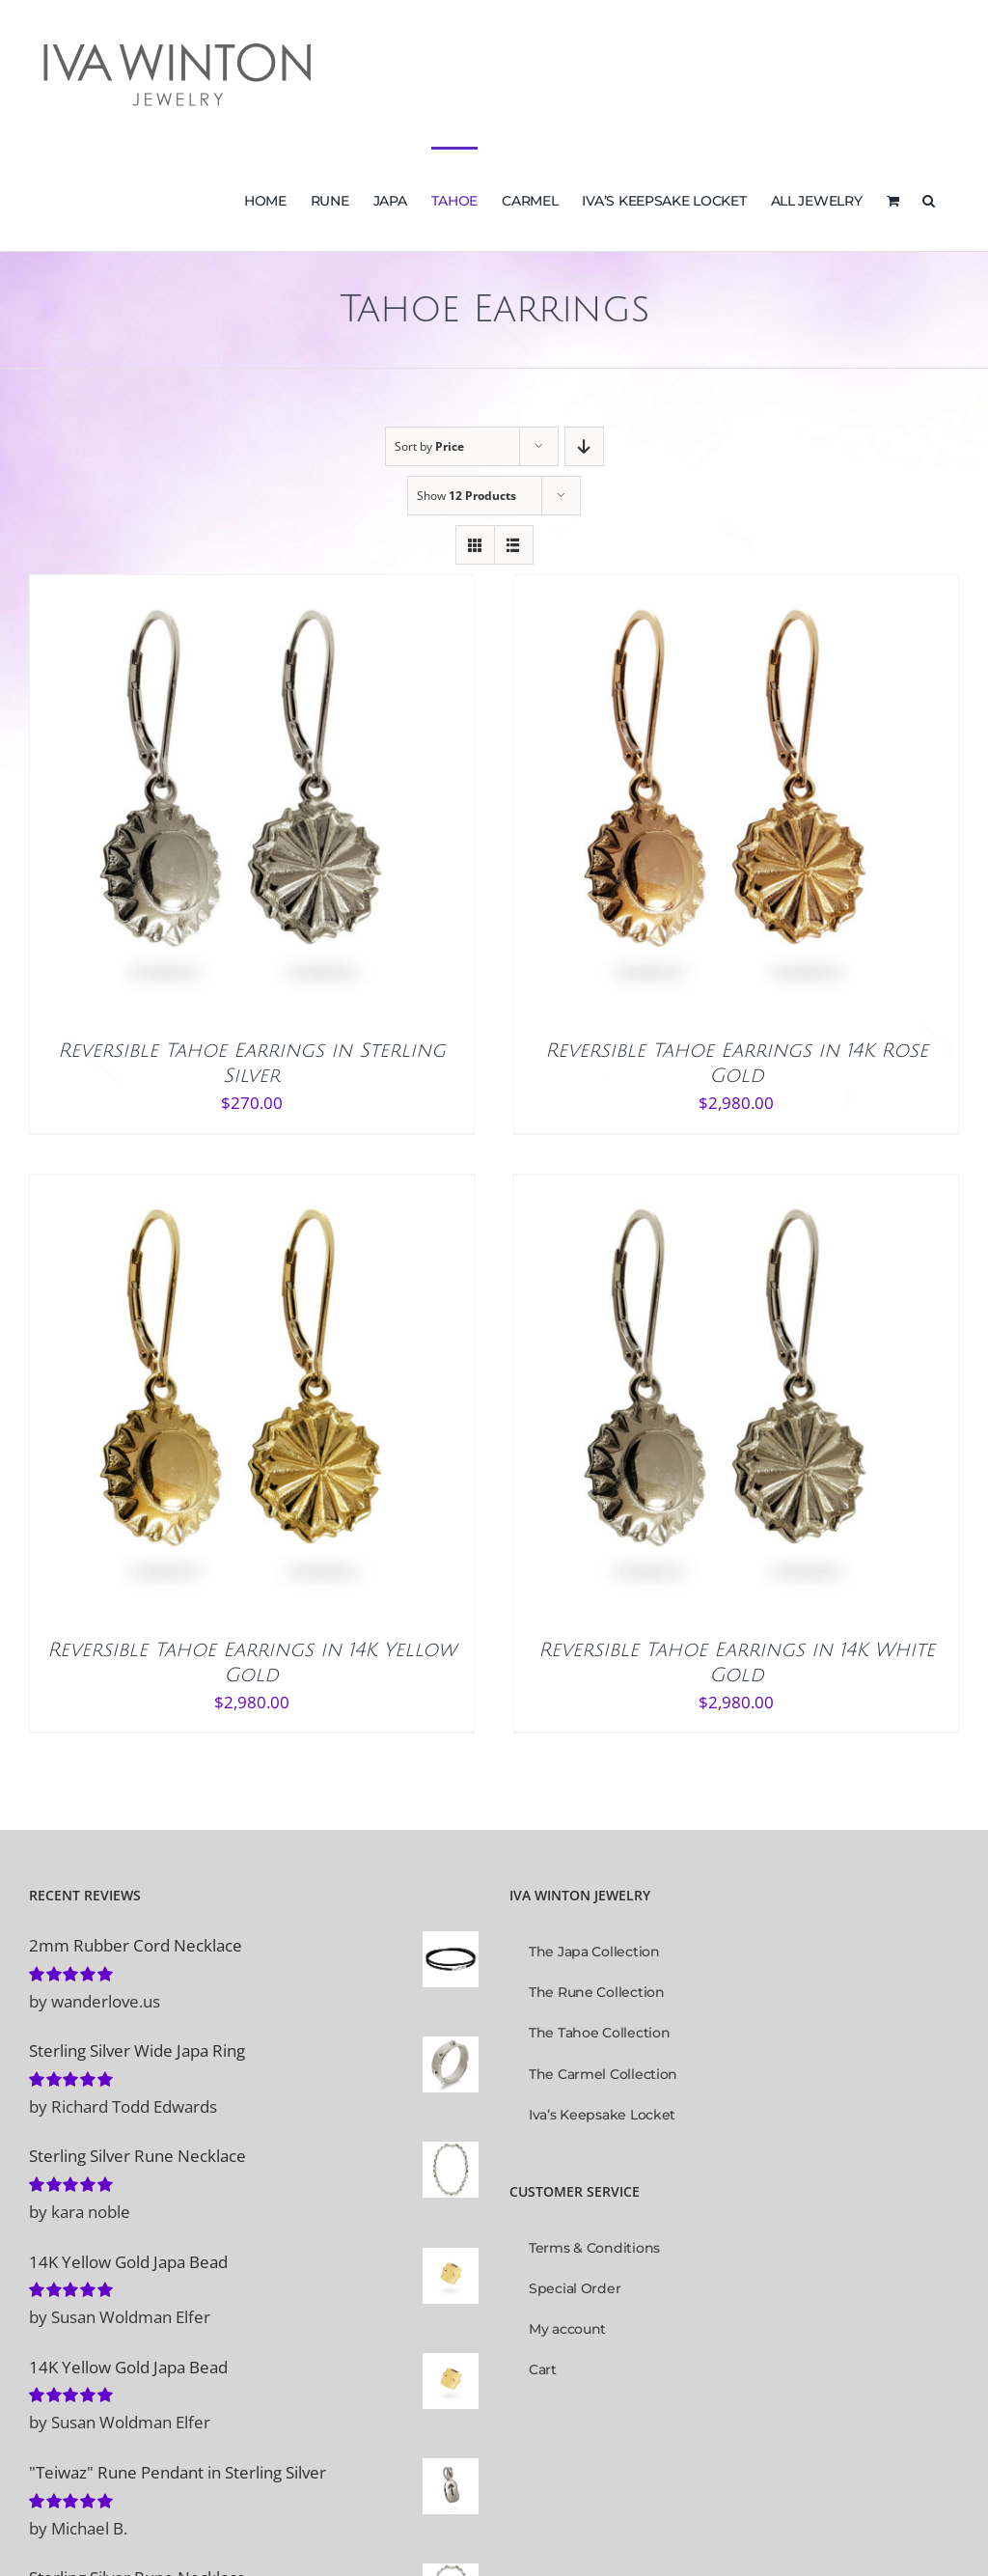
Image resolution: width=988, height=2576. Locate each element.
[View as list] (514, 545)
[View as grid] (475, 545)
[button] (928, 199)
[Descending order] (584, 446)
